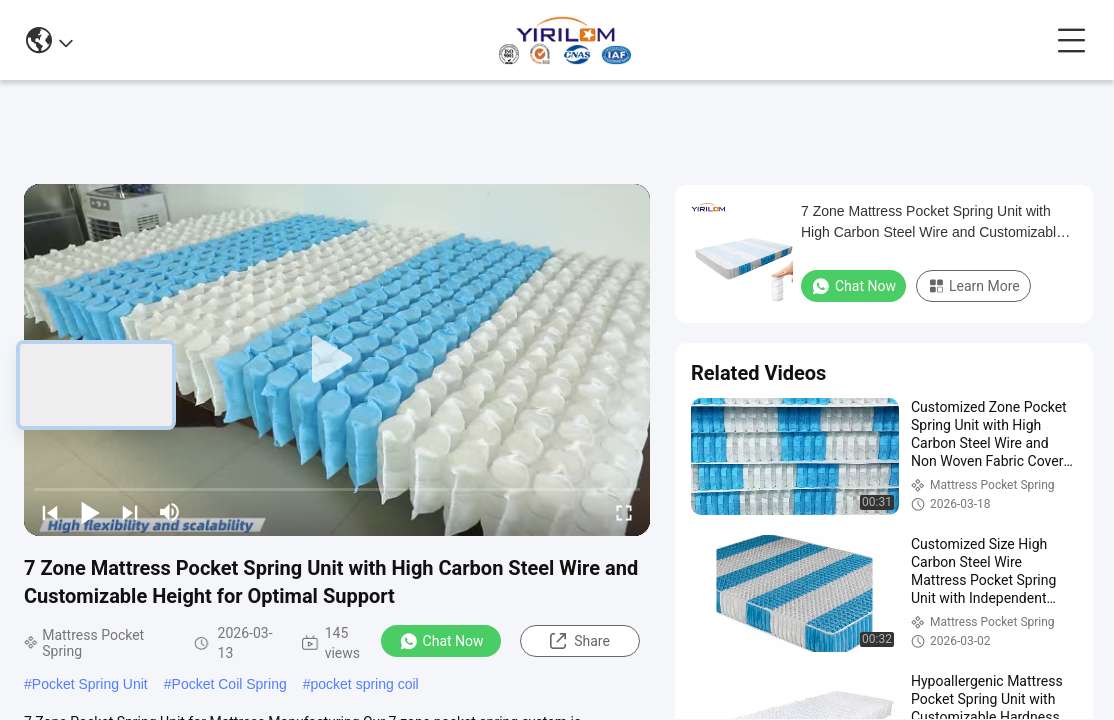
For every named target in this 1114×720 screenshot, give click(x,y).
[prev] (50, 512)
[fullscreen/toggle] (624, 512)
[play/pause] (90, 512)
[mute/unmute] (170, 512)
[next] (130, 512)
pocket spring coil (365, 684)
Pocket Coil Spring (229, 684)
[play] (337, 360)
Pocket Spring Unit (90, 684)
